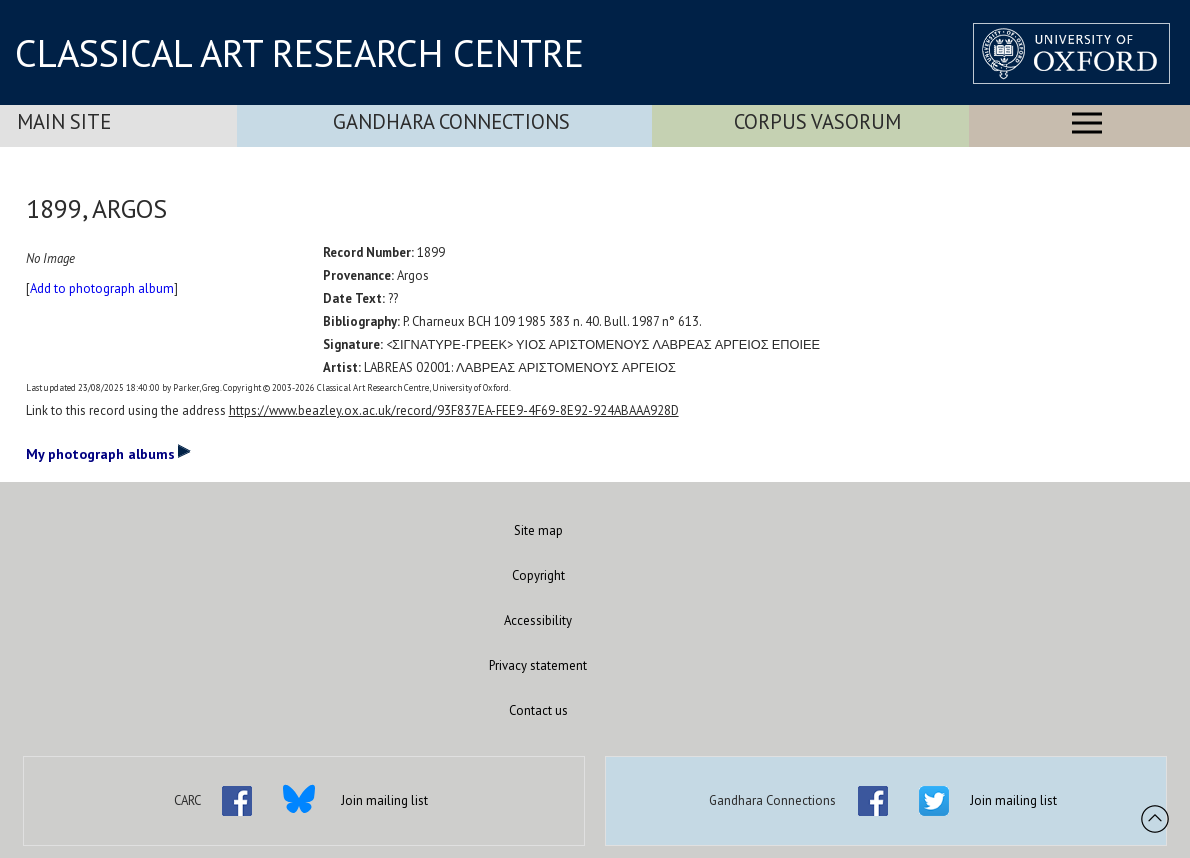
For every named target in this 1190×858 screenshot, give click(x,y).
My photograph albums (108, 453)
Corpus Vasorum (817, 121)
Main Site (64, 121)
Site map (538, 530)
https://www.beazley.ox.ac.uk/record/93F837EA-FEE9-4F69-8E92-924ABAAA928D (454, 410)
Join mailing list (384, 800)
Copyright (538, 575)
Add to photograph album (102, 288)
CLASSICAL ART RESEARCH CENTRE (299, 53)
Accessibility (538, 620)
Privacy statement (538, 665)
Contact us (538, 710)
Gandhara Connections (451, 121)
